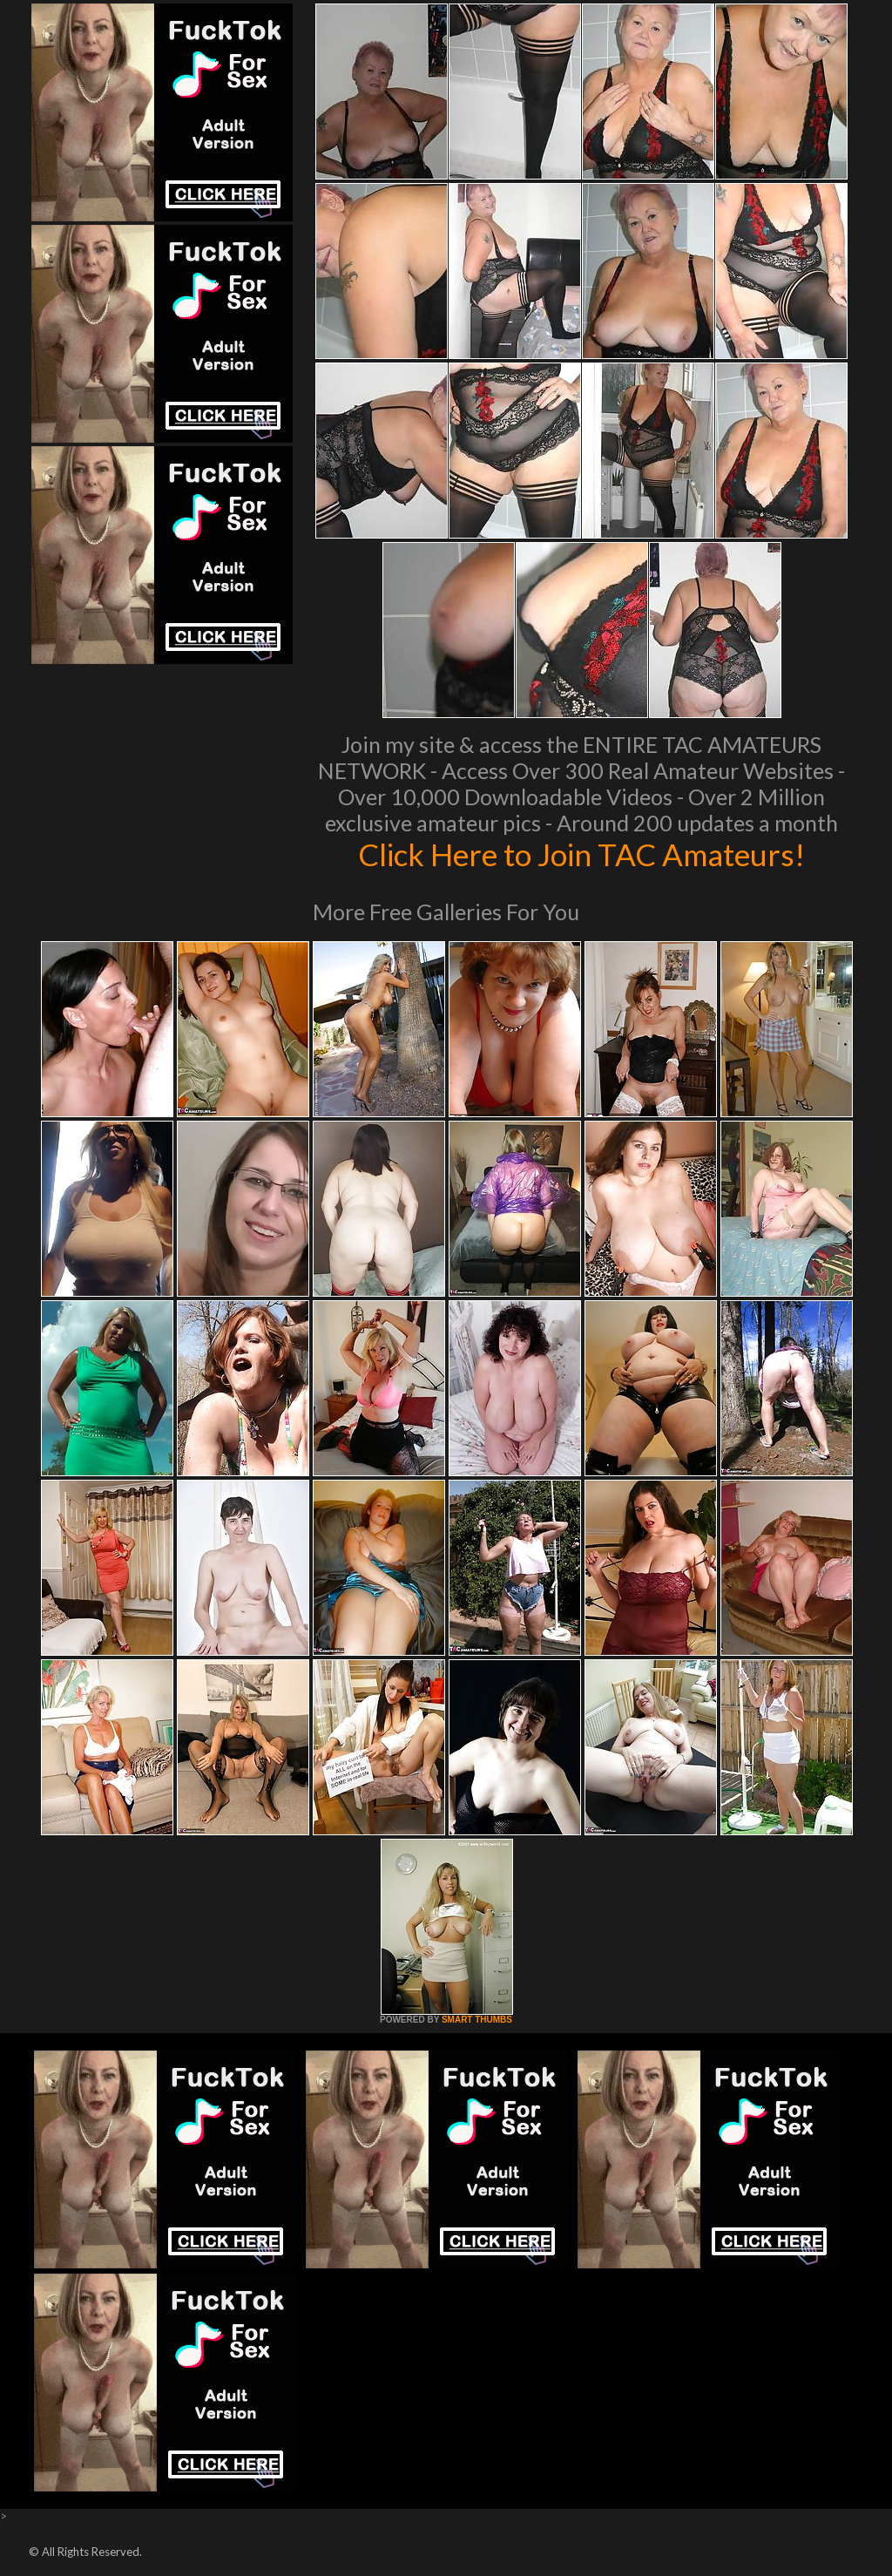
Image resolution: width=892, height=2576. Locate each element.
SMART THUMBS (477, 2019)
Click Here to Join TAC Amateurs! (581, 854)
